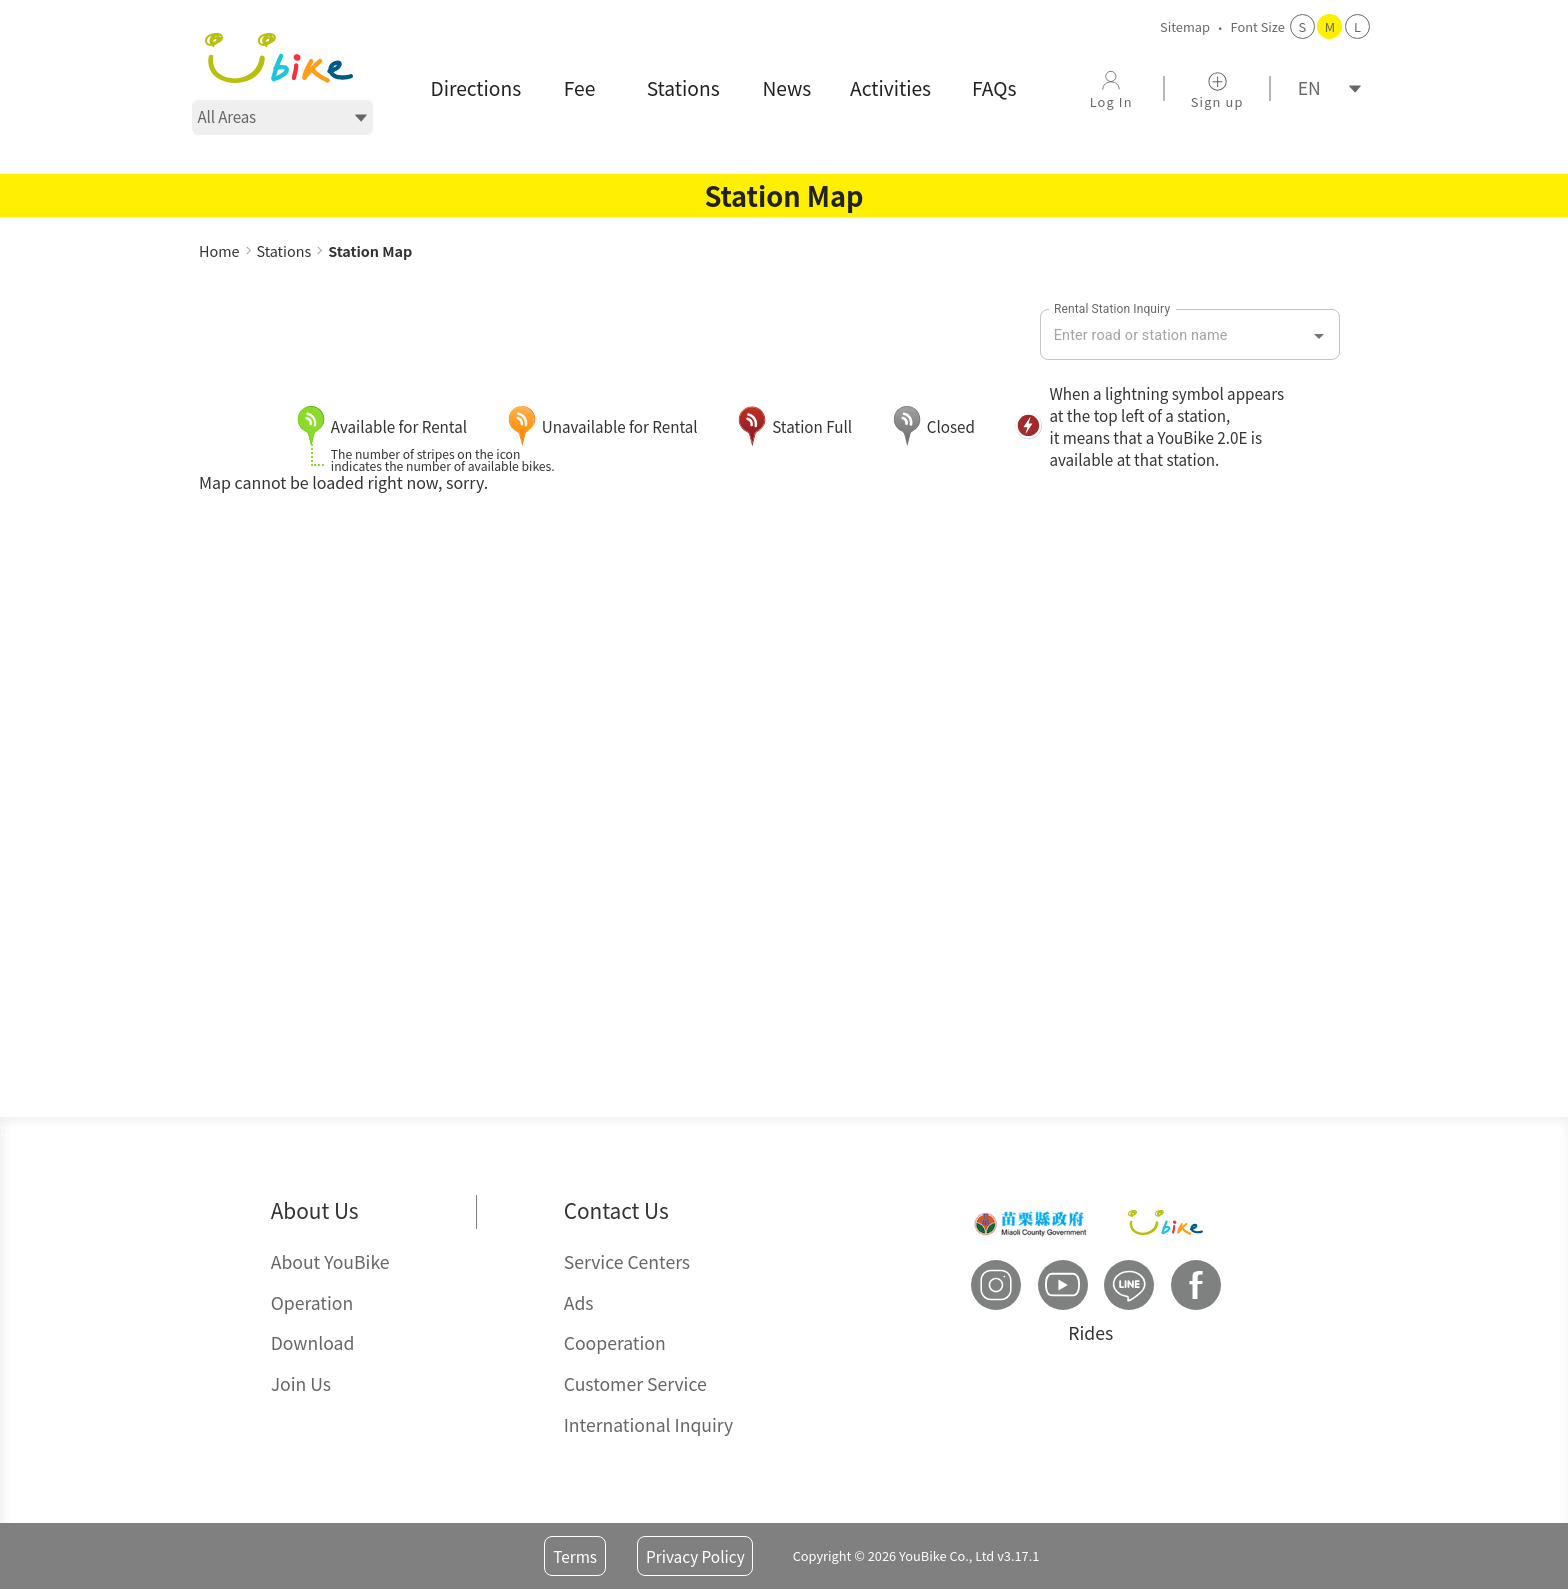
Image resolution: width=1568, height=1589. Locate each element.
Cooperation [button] (615, 1342)
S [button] (1303, 26)
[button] (279, 58)
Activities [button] (890, 88)
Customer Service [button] (635, 1383)
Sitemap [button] (1185, 26)
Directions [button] (476, 88)
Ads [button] (579, 1302)
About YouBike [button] (330, 1261)
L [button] (1357, 26)
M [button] (1330, 26)
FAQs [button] (994, 88)
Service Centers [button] (627, 1261)
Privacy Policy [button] (695, 1556)
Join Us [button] (301, 1383)
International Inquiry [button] (649, 1424)
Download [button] (313, 1342)
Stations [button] (683, 88)
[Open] (1319, 336)
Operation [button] (312, 1302)
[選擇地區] (282, 117)
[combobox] (1175, 336)
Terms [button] (575, 1556)
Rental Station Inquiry (1112, 308)
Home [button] (219, 250)
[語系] (1323, 88)
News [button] (786, 88)
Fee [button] (580, 88)
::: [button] (205, 229)
